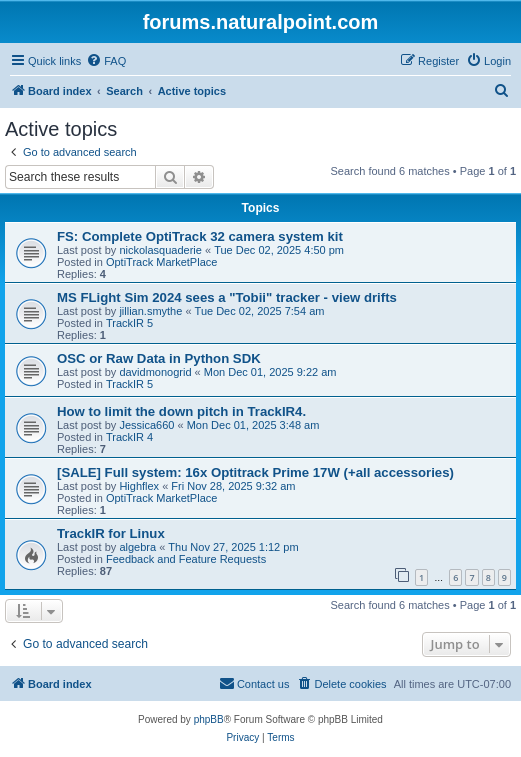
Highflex (139, 486)
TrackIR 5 (129, 323)
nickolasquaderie (160, 250)
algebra (137, 547)
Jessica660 (146, 425)
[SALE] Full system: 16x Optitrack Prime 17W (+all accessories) (255, 472)
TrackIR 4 (129, 437)
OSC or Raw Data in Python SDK (159, 358)
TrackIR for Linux (111, 533)
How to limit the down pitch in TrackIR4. (181, 411)
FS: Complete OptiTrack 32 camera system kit (200, 236)
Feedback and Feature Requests (186, 559)
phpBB (209, 719)
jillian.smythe (150, 311)
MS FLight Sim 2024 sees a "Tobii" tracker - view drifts (227, 297)
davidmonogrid (155, 372)
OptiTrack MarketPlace (161, 262)
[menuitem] (106, 61)
